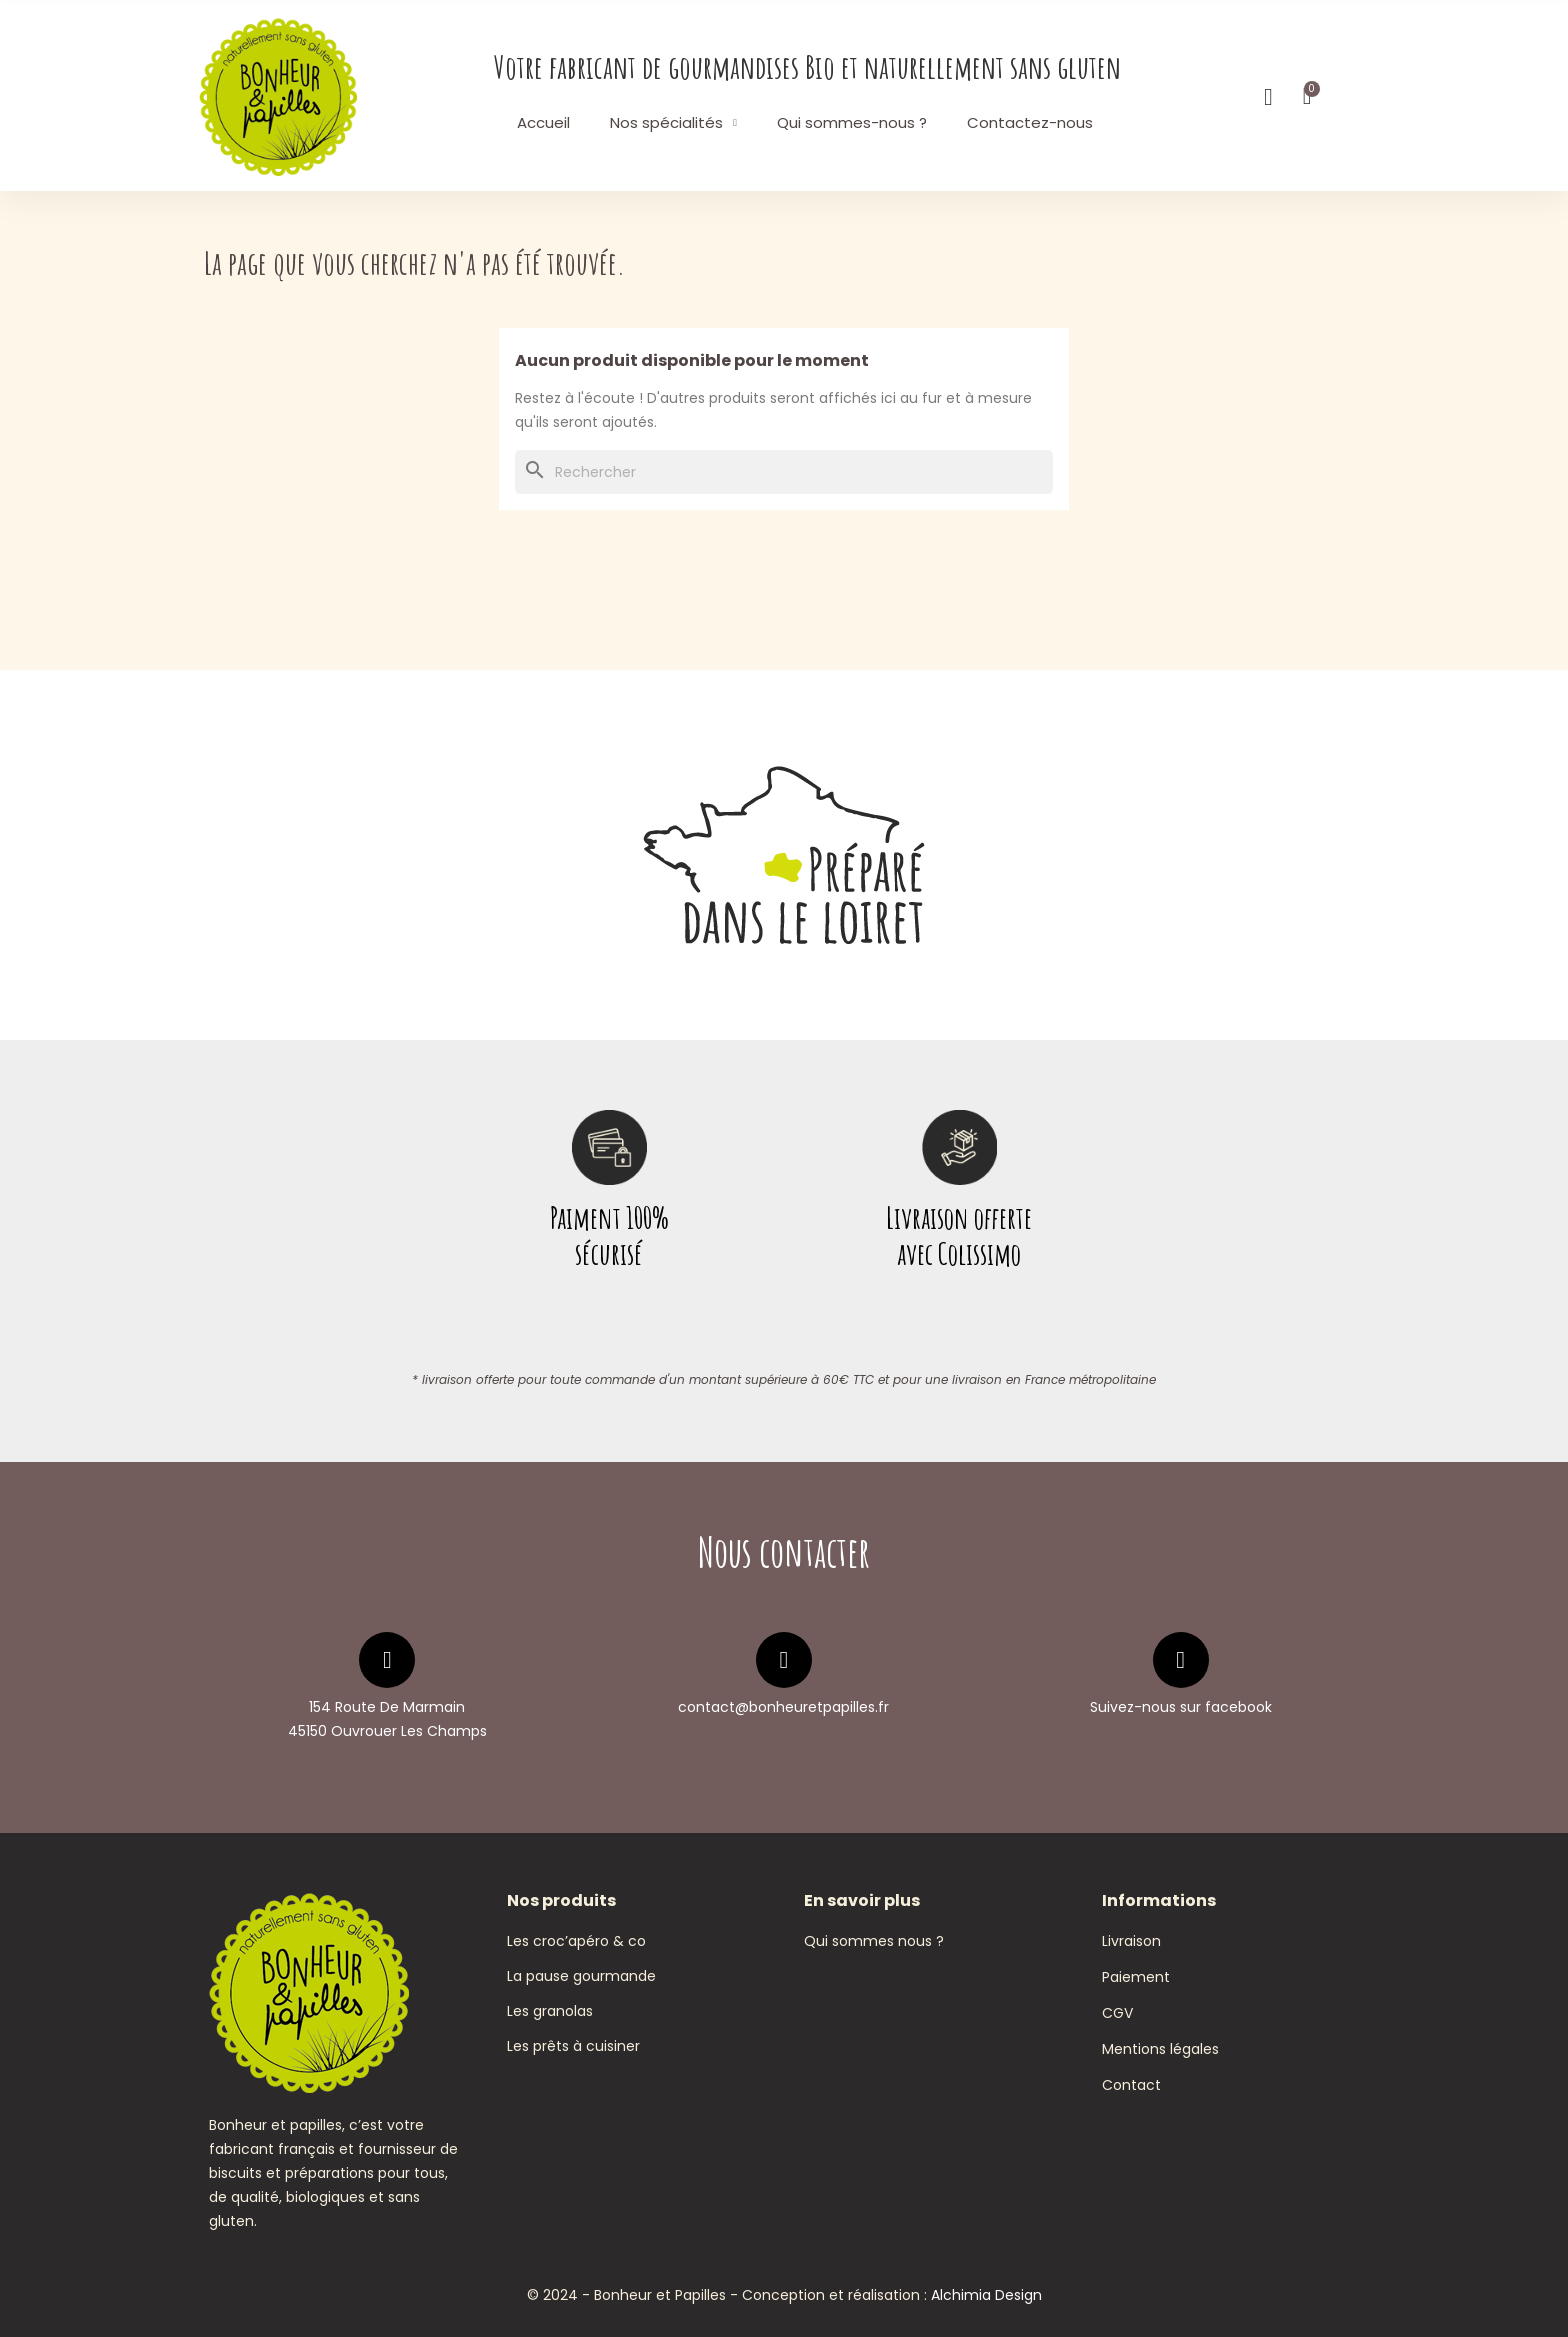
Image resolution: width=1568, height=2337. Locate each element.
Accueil (543, 122)
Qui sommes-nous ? (852, 122)
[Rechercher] (784, 472)
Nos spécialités (673, 123)
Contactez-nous (1030, 122)
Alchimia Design (986, 2295)
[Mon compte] (1268, 97)
